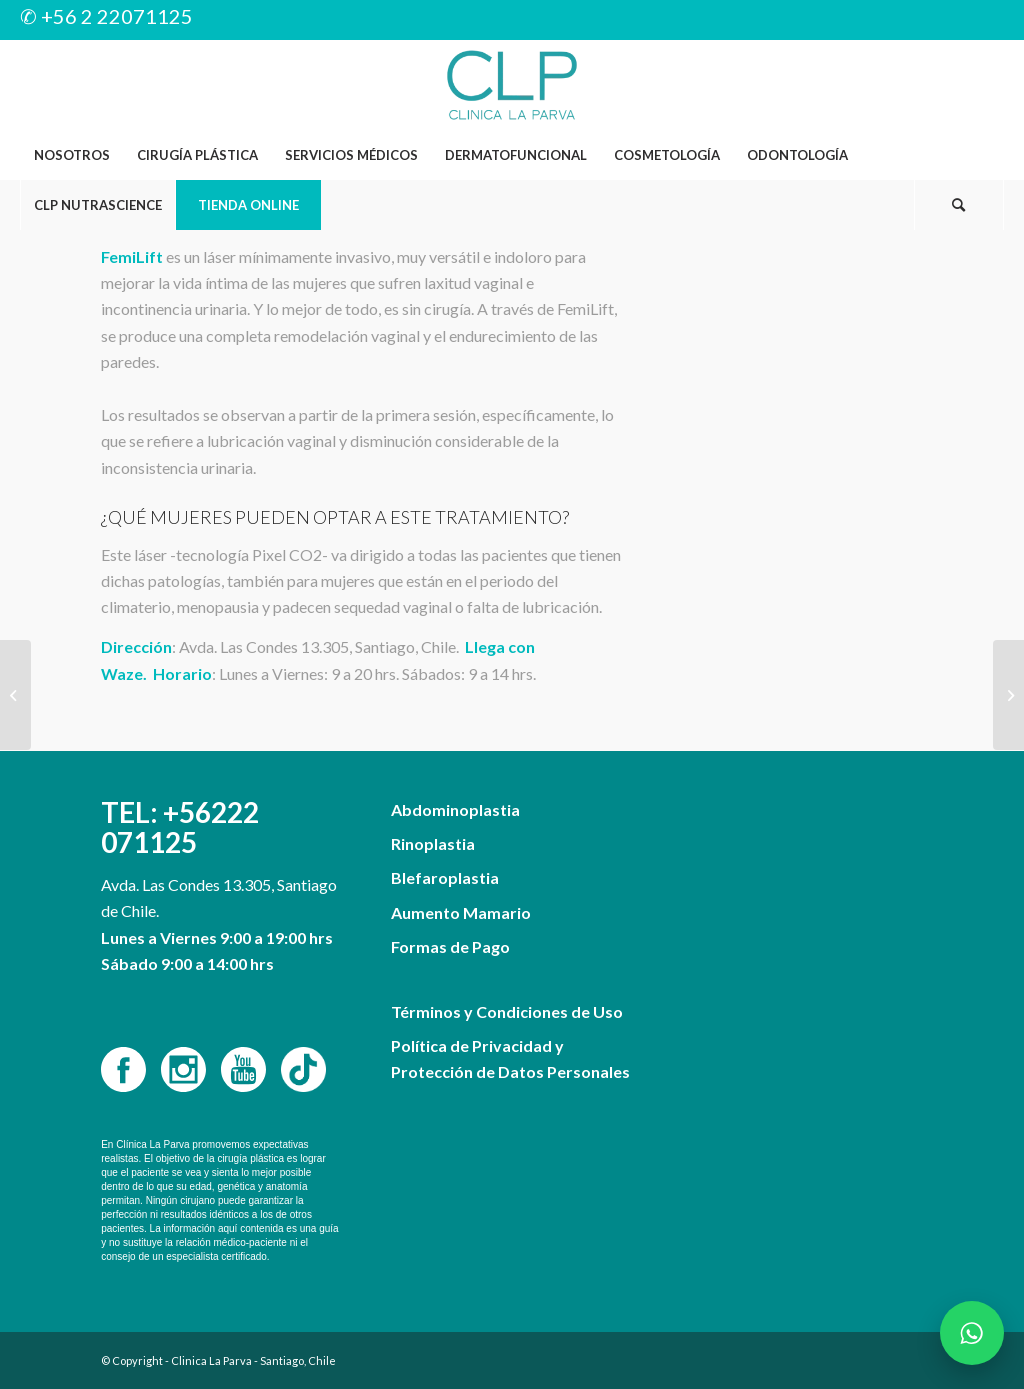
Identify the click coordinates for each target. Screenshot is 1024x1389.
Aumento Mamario (461, 912)
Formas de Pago (450, 946)
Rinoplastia (433, 843)
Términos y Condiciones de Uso (507, 1011)
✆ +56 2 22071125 (106, 16)
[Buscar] (959, 205)
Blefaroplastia (445, 877)
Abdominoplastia (455, 809)
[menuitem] (71, 155)
